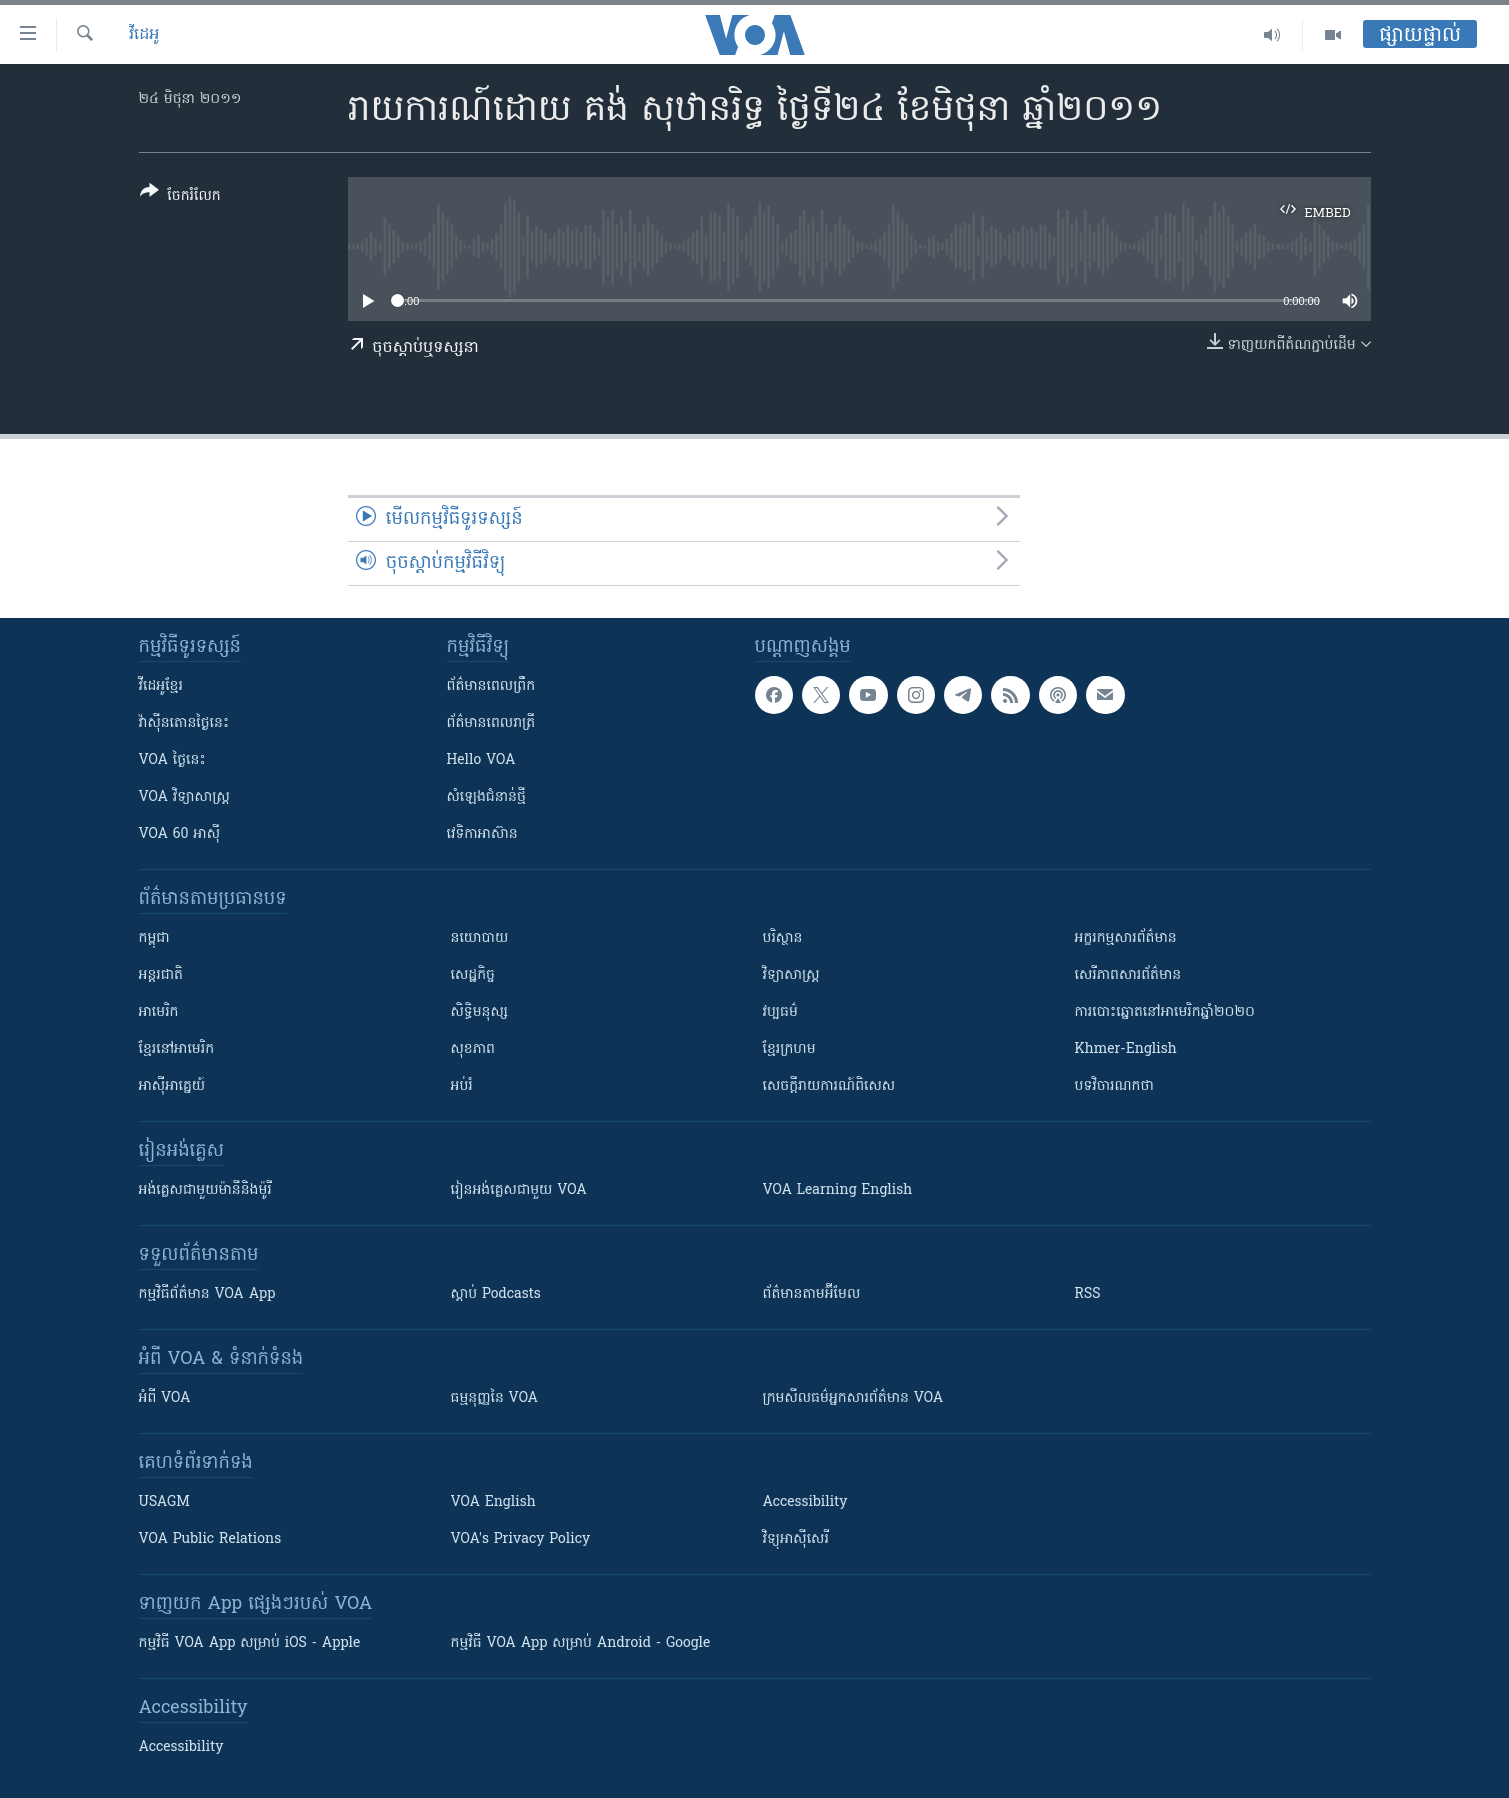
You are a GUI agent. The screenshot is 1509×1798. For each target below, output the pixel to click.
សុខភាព (473, 1049)
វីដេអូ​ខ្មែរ (161, 686)
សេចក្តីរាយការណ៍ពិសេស (829, 1086)
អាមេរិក (159, 1012)
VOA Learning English (838, 1190)
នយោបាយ (480, 938)
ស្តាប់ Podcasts (496, 1294)
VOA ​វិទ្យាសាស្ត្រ (184, 797)
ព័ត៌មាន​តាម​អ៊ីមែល (812, 1294)
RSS (1088, 1294)
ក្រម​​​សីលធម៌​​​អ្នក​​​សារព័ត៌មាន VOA (853, 1398)
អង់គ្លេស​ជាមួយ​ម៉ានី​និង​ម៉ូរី (205, 1190)
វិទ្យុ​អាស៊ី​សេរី (796, 1539)
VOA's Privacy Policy (521, 1539)
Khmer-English (1126, 1049)
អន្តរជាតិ (161, 975)
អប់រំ (462, 1086)
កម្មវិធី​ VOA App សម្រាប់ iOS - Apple (250, 1643)
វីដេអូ (144, 35)
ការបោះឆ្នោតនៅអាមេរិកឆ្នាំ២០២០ (1165, 1012)
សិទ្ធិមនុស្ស (480, 1012)
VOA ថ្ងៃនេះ (172, 760)
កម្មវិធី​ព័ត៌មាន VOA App (207, 1294)
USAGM (164, 1502)
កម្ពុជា (154, 938)
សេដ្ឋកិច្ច (473, 975)
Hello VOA (481, 760)
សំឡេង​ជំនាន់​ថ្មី (486, 797)
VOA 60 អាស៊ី (180, 834)
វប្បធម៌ (780, 1012)
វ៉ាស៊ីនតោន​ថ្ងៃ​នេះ (184, 723)
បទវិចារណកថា (1114, 1086)
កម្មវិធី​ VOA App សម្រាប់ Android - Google (581, 1643)
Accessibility (805, 1502)
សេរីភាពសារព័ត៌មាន (1128, 975)
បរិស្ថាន (783, 938)
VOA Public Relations (210, 1539)
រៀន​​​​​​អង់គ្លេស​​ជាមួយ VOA (519, 1190)
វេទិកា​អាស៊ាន (482, 834)
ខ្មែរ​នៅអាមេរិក (177, 1049)
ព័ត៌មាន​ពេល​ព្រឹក (491, 686)
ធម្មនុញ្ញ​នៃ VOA (495, 1398)
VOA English (493, 1502)
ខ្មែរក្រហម (789, 1049)
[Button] (180, 197)
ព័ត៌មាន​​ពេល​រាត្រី (491, 723)
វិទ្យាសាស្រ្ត (791, 975)
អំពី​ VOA (165, 1398)
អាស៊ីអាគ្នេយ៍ (172, 1086)
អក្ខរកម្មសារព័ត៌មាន (1126, 938)
